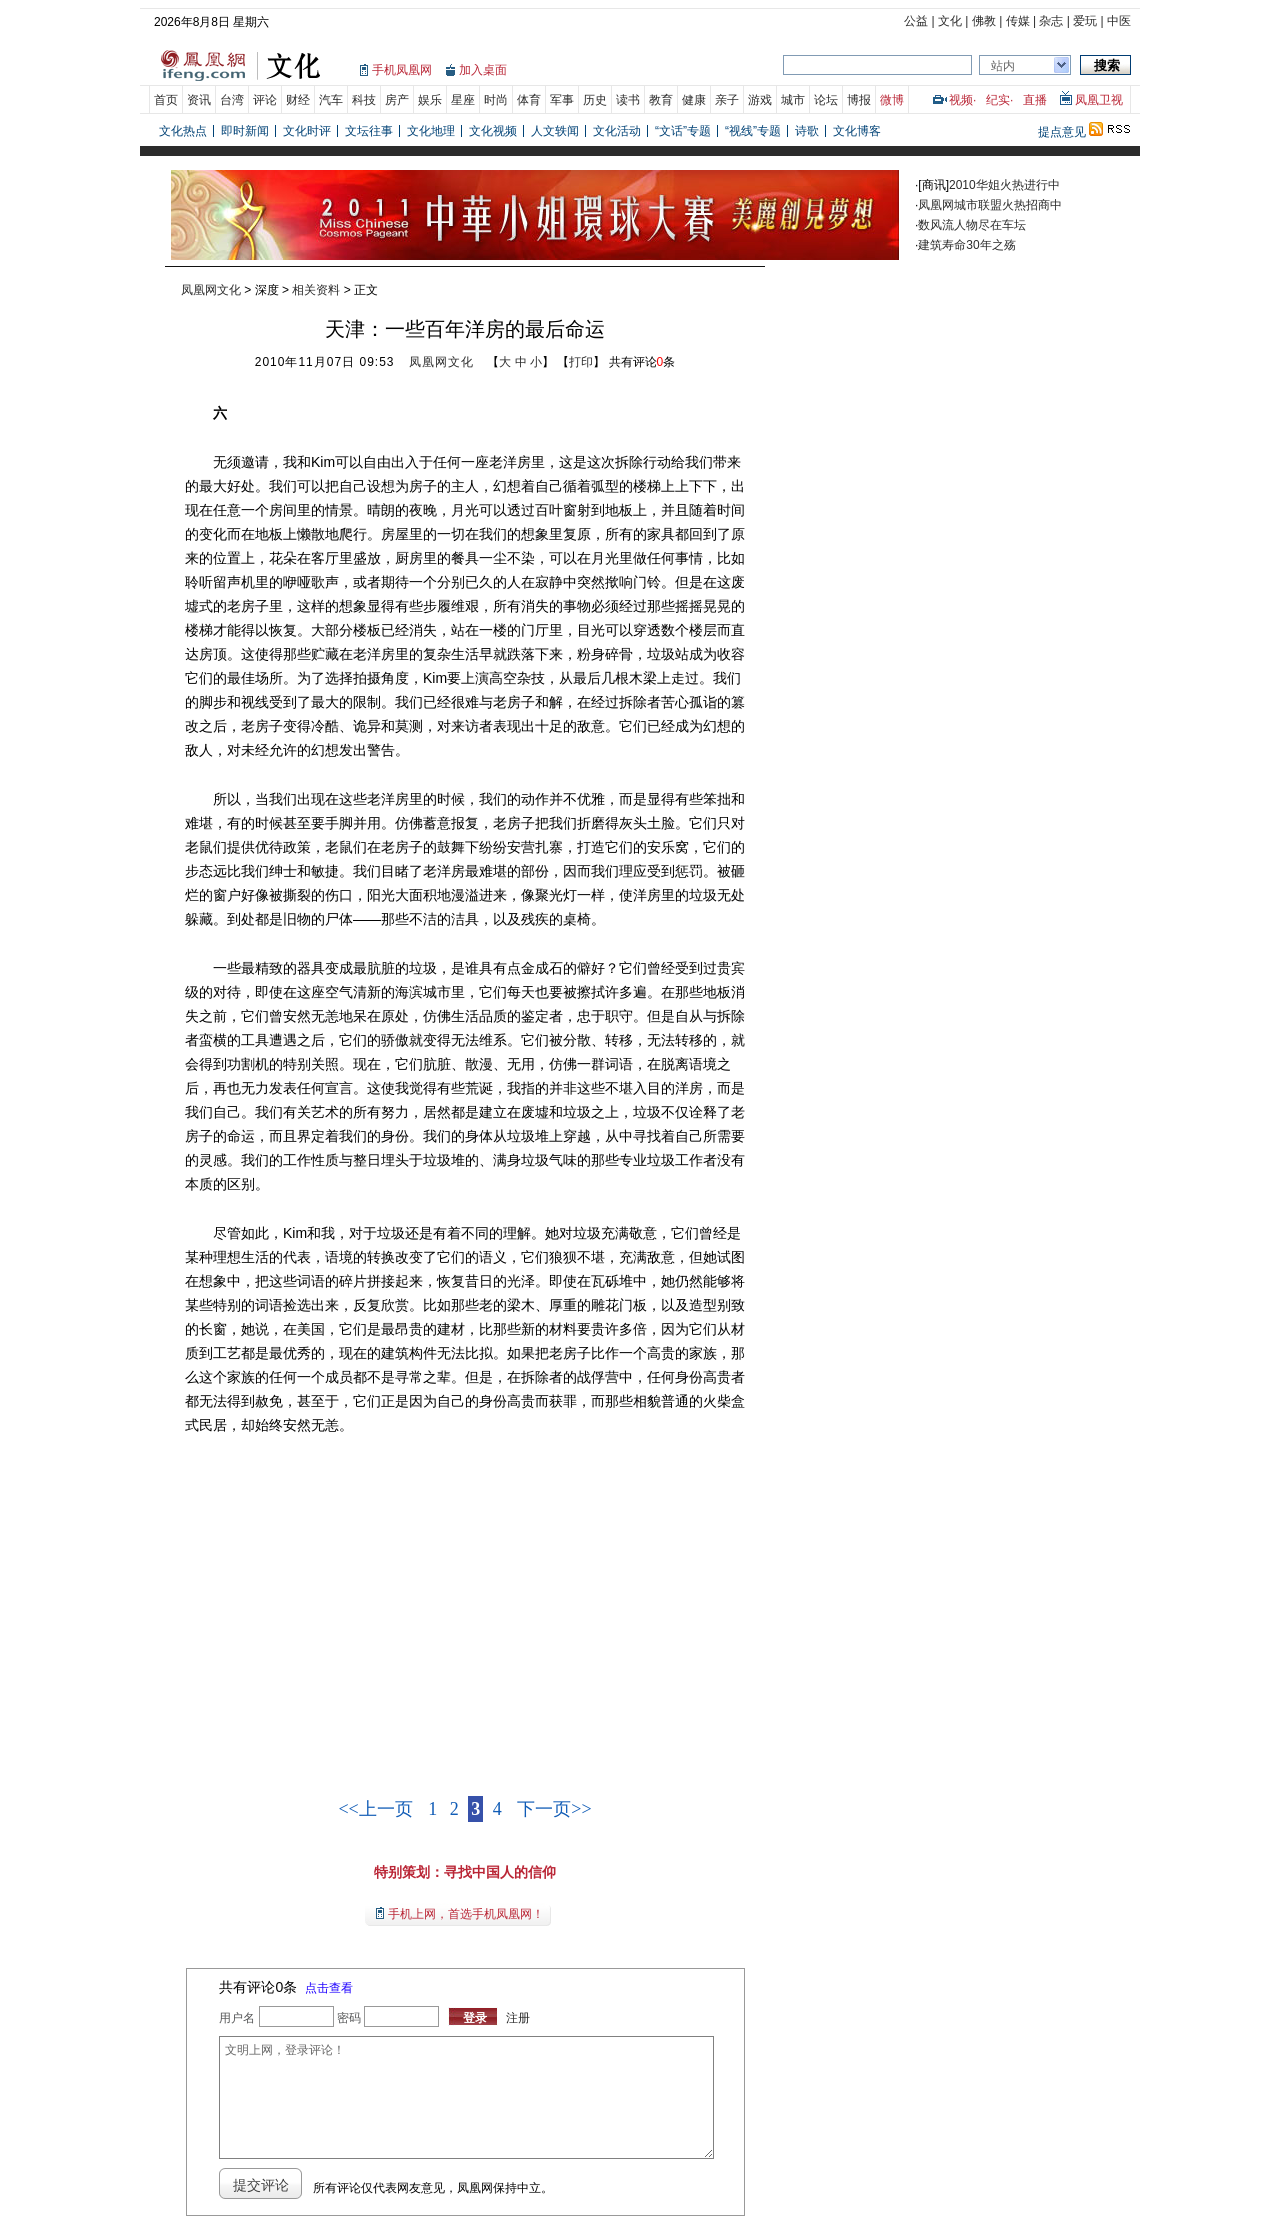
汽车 (331, 100)
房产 (397, 100)
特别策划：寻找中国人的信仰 (465, 1872)
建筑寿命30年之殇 (966, 245)
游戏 (760, 100)
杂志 (1051, 21)
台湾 (232, 100)
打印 (581, 362)
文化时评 (307, 131)
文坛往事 (369, 131)
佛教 (984, 21)
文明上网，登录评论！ (466, 2097)
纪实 (998, 100)
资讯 (199, 100)
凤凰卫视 (1099, 100)
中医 (1119, 21)
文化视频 (493, 131)
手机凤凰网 (402, 70)
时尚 (496, 100)
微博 (892, 100)
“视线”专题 (753, 131)
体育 (529, 100)
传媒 (1018, 21)
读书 (628, 100)
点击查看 (329, 1988)
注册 (518, 2018)
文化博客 (857, 131)
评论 (265, 100)
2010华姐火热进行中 (1004, 185)
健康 (694, 100)
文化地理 (431, 131)
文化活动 (617, 131)
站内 (1003, 66)
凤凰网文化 (211, 290)
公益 (916, 21)
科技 (364, 100)
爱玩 (1085, 21)
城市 (793, 100)
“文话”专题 (683, 131)
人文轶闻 (555, 131)
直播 (1035, 100)
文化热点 (183, 131)
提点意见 (1062, 132)
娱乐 (430, 100)
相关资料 (316, 290)
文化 (950, 21)
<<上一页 (375, 1809)
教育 (661, 100)
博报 (859, 100)
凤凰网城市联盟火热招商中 (990, 205)
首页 (166, 100)
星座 (463, 100)
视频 (961, 100)
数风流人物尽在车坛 (972, 225)
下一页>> (554, 1809)
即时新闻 (245, 131)
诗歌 (807, 131)
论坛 (826, 100)
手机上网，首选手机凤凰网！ (466, 1914)
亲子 (727, 100)
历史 (595, 100)
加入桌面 (483, 70)
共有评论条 (642, 362)
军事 (562, 100)
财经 (298, 100)
